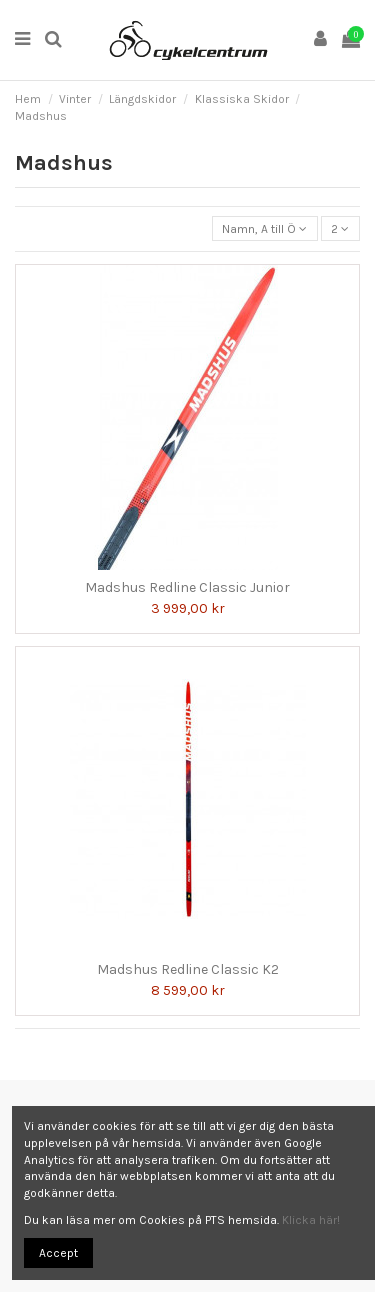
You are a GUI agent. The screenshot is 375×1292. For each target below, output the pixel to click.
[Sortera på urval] (265, 228)
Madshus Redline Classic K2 (188, 969)
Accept (58, 1253)
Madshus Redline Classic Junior (187, 587)
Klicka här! (311, 1220)
